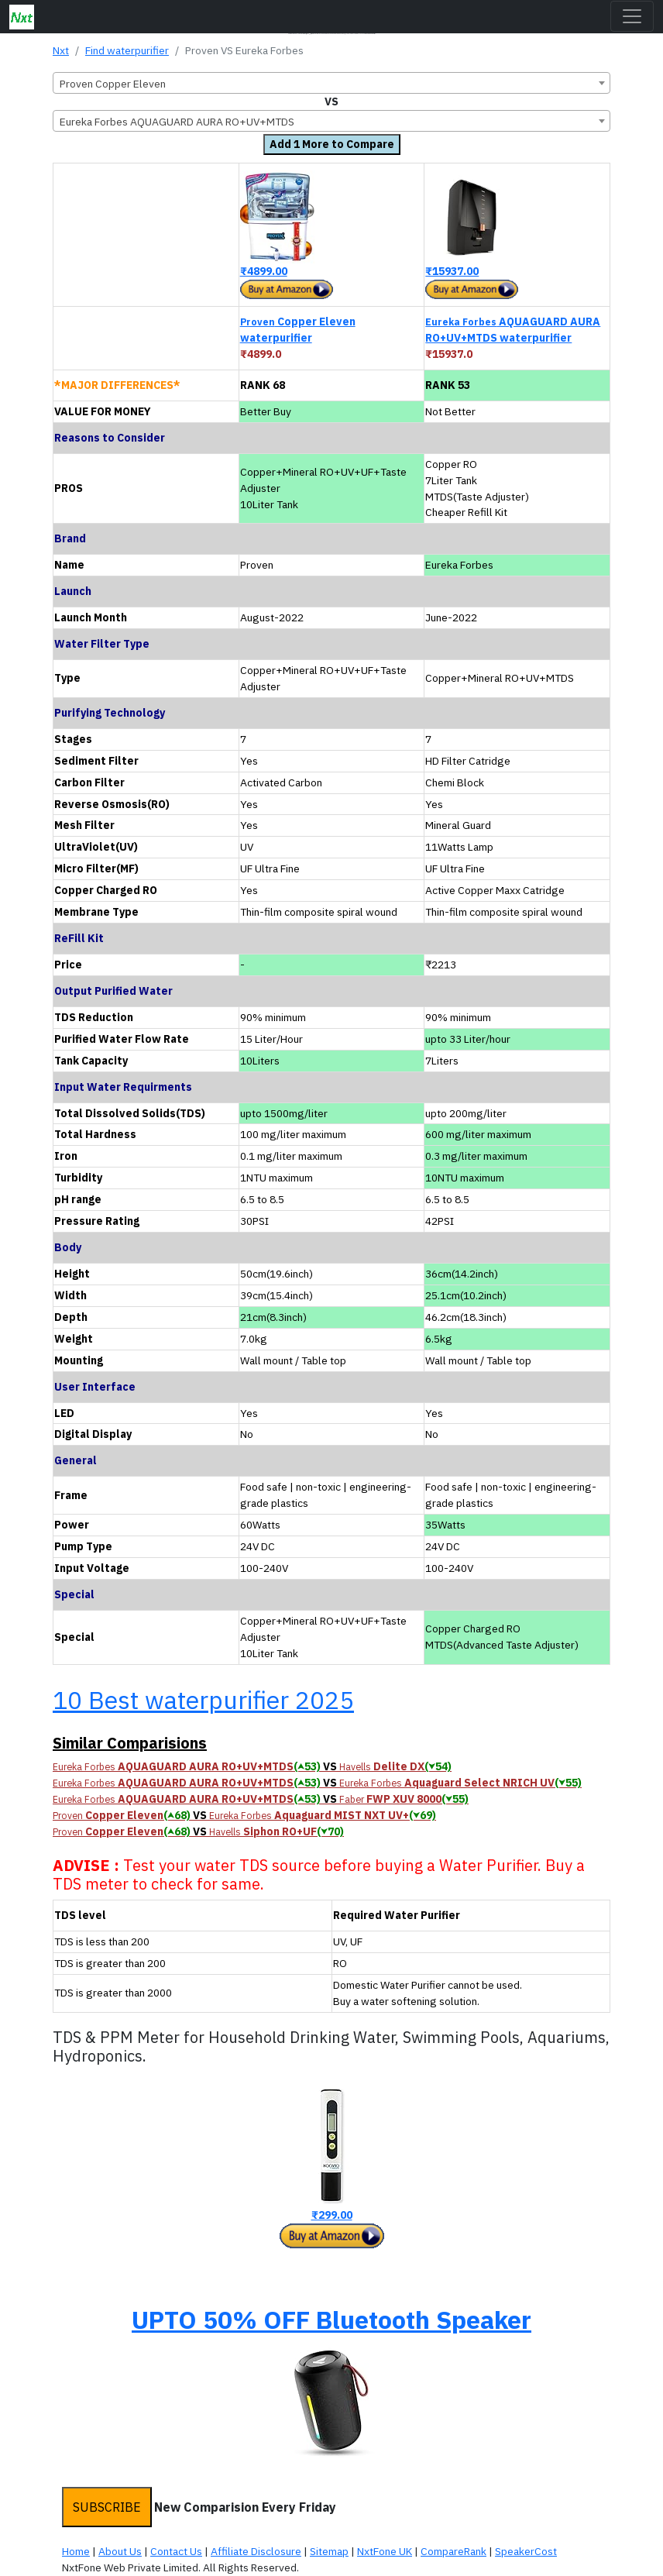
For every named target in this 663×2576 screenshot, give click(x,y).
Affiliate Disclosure (256, 2551)
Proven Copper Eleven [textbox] (113, 84)
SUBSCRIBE (107, 2507)
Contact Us (176, 2551)
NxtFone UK (384, 2551)
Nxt (61, 50)
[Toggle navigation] (632, 16)
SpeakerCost (526, 2551)
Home (76, 2551)
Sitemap (329, 2551)
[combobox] (331, 83)
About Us (120, 2551)
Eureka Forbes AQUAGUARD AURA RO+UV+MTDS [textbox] (177, 122)
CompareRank (453, 2551)
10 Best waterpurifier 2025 (203, 1700)
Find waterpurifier (127, 50)
